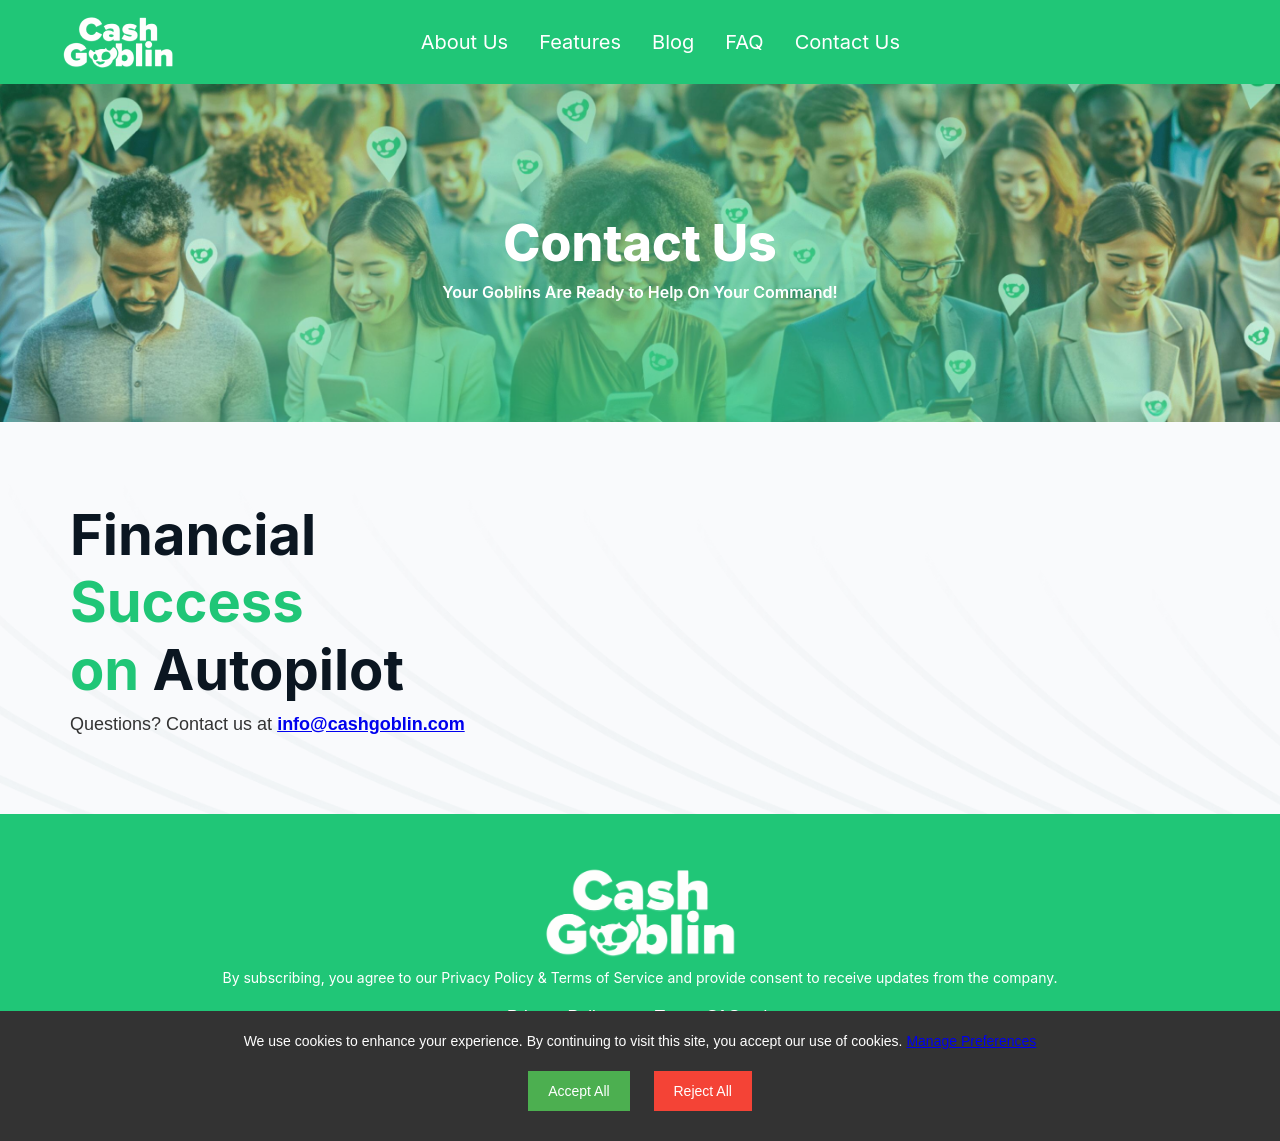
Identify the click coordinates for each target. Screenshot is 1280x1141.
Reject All (703, 1091)
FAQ (744, 42)
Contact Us (847, 42)
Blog (673, 42)
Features (580, 42)
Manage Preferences (971, 1041)
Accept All (578, 1091)
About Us (464, 42)
